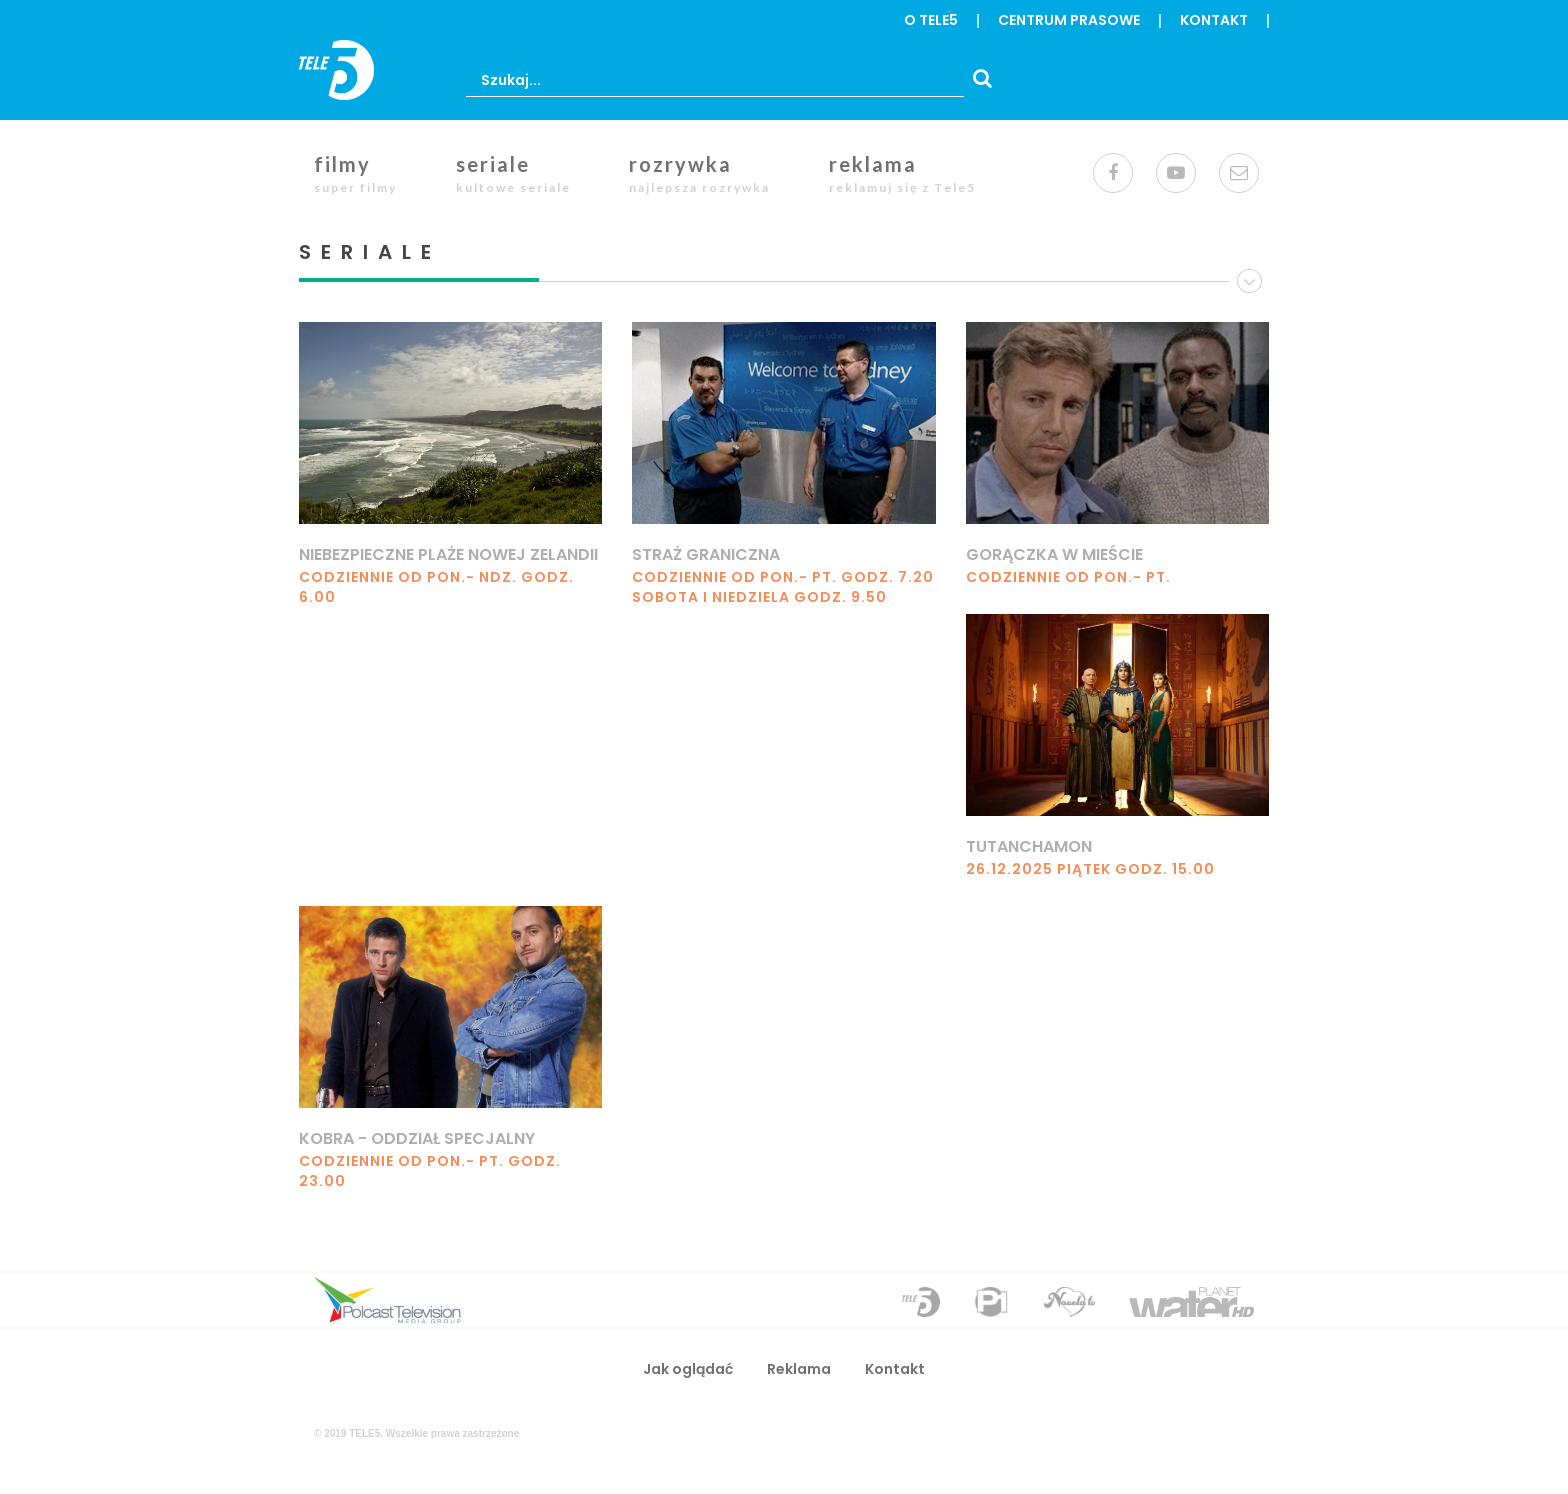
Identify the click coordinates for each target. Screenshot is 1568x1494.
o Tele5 (931, 20)
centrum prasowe (1069, 20)
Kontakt (1214, 20)
